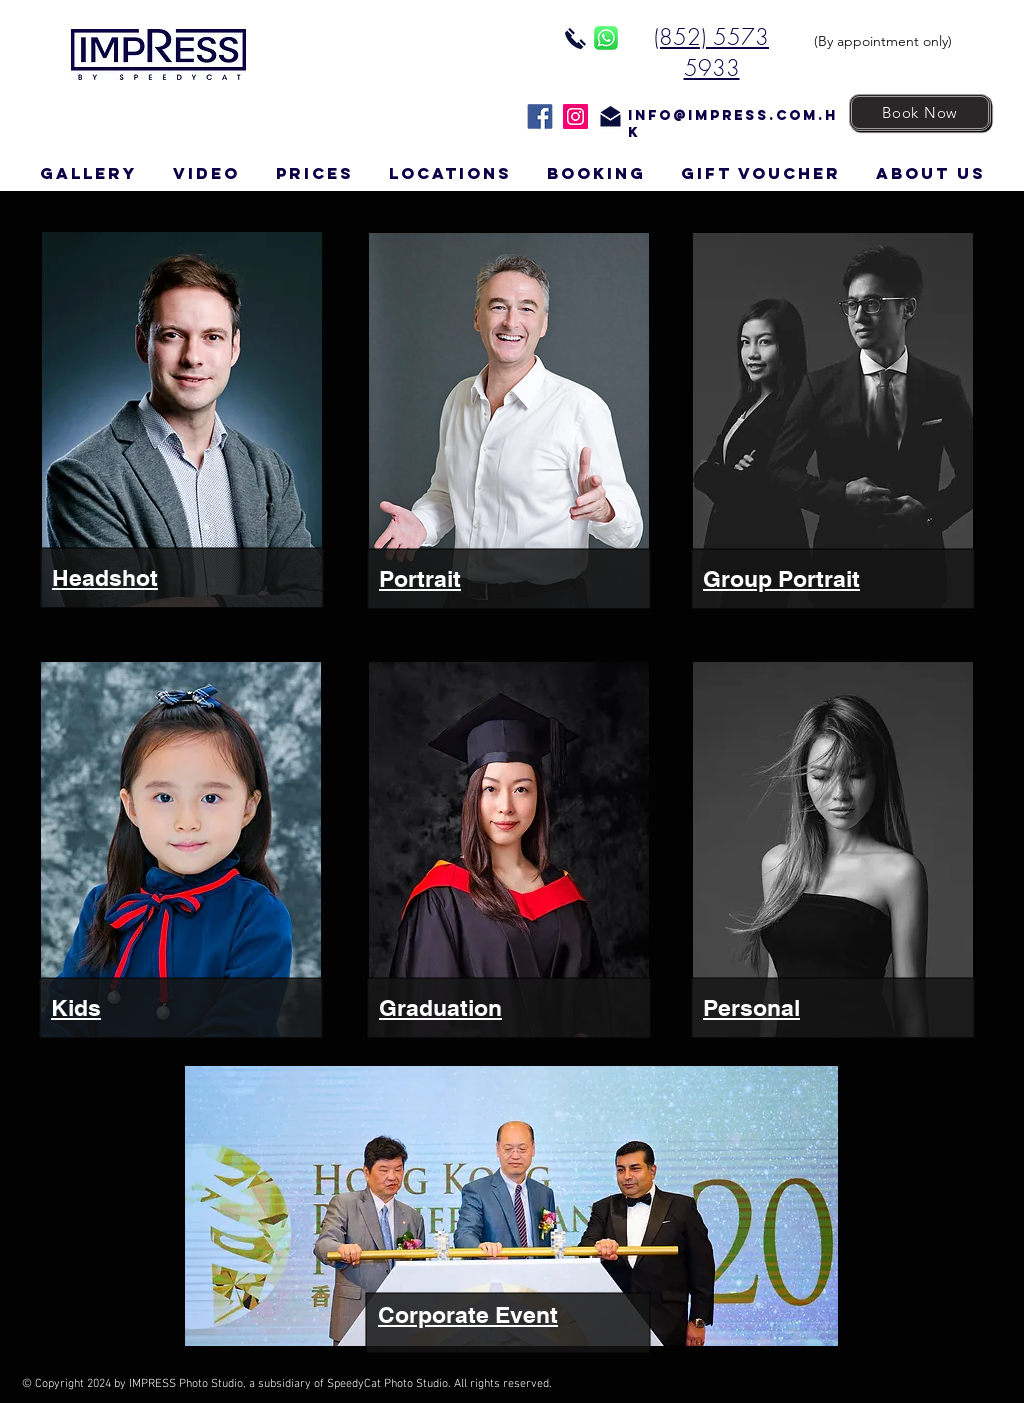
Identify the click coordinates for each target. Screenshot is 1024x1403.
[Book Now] (920, 112)
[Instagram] (575, 116)
